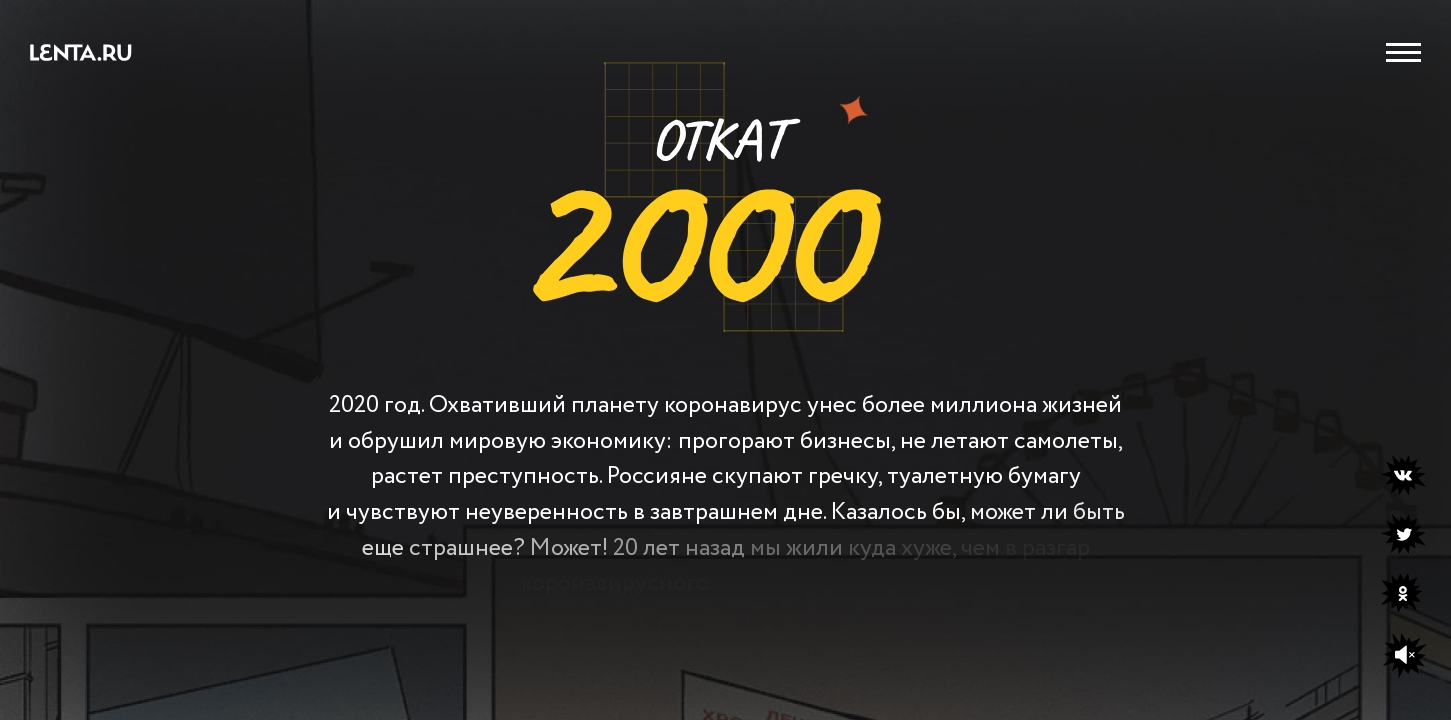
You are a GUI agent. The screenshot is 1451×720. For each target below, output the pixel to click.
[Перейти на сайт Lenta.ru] (81, 57)
